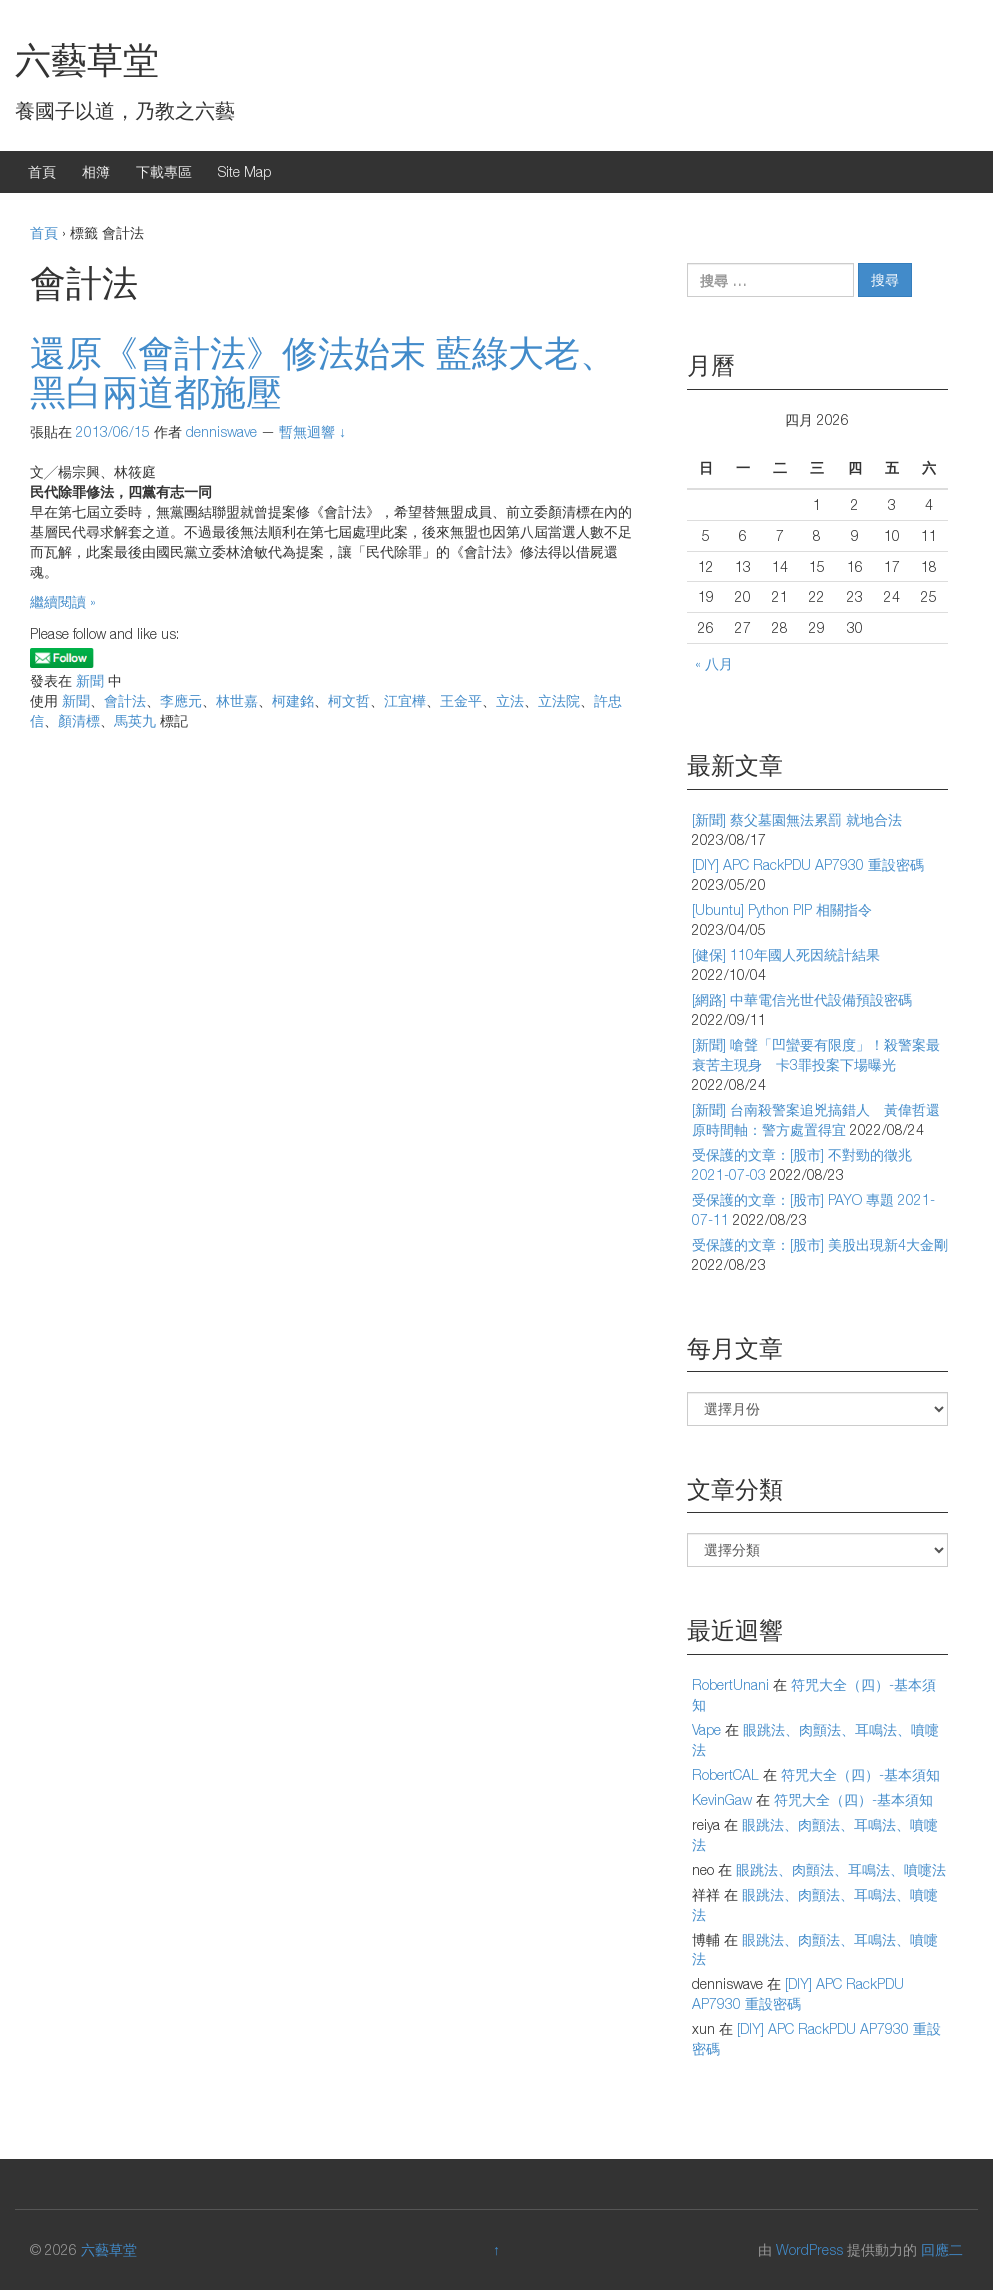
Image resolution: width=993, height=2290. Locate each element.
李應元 (181, 700)
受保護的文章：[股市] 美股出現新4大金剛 (820, 1244)
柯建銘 (293, 700)
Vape (706, 1729)
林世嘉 (237, 700)
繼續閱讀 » (63, 601)
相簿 (96, 171)
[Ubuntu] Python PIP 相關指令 (782, 909)
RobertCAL (725, 1774)
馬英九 (135, 720)
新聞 (90, 680)
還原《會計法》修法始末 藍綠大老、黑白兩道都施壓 (323, 372)
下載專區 (164, 171)
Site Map (244, 171)
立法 (510, 700)
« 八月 (714, 663)
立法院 (559, 700)
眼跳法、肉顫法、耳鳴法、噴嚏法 (841, 1869)
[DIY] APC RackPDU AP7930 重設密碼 (808, 864)
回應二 (942, 2249)
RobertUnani (730, 1684)
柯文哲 (349, 700)
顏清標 (79, 720)
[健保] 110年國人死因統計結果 (786, 954)
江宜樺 (405, 700)
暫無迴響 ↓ (312, 431)
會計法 (125, 700)
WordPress (809, 2249)
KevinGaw (722, 1799)
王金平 (461, 700)
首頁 (42, 171)
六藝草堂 (87, 59)
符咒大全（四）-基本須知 (860, 1774)
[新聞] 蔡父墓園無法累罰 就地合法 (797, 819)
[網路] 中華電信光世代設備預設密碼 (802, 999)
